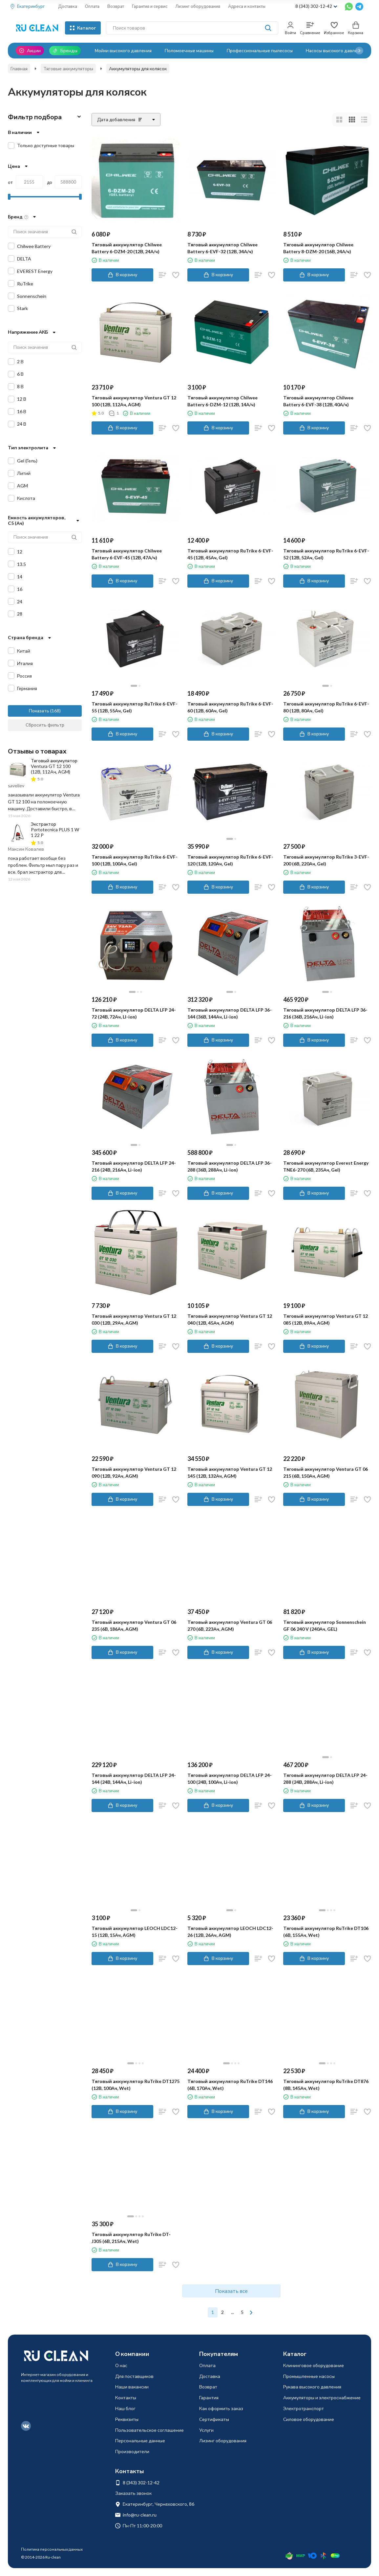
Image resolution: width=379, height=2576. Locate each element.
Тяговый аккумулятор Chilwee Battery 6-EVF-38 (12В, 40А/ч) (318, 401)
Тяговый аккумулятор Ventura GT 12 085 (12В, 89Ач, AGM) (325, 1319)
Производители (132, 2451)
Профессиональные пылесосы (260, 50)
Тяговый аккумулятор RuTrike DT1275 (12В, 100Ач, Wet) (135, 2084)
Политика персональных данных (52, 2549)
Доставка (67, 6)
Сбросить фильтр (45, 725)
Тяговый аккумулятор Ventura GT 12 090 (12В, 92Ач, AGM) (134, 1472)
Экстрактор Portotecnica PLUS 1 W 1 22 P (55, 829)
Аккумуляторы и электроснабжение (322, 2397)
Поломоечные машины (189, 50)
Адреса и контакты (246, 6)
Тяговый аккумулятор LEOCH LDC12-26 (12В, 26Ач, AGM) (230, 1931)
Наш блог (125, 2408)
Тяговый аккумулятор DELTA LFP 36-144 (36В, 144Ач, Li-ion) (229, 1013)
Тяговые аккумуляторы (68, 68)
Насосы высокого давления (335, 50)
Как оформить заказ (221, 2408)
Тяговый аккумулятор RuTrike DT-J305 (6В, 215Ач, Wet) (131, 2237)
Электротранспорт (303, 2408)
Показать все (231, 2291)
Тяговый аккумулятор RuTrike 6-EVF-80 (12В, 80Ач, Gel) (326, 707)
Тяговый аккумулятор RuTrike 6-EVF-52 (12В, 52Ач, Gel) (326, 554)
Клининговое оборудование (313, 2365)
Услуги (206, 2430)
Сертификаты (214, 2419)
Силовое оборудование (308, 2419)
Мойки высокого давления (123, 50)
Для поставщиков (134, 2376)
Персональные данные (140, 2440)
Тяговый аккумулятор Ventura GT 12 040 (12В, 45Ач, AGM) (229, 1319)
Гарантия (209, 2397)
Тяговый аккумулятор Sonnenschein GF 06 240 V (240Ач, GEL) (324, 1625)
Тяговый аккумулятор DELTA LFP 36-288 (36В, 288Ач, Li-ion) (229, 1166)
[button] (359, 51)
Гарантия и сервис (149, 6)
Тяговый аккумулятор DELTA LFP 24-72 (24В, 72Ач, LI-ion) (134, 1013)
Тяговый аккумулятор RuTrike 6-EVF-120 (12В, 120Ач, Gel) (230, 860)
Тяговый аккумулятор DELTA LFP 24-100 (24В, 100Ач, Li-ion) (229, 1778)
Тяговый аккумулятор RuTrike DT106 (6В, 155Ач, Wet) (325, 1931)
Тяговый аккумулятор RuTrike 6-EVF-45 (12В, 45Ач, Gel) (230, 554)
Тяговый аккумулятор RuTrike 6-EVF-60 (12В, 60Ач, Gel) (230, 707)
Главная (19, 68)
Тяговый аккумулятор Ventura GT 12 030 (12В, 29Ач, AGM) (134, 1319)
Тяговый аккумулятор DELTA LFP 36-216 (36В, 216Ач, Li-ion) (325, 1013)
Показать (39, 710)
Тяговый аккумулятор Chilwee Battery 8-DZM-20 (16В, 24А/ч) (318, 248)
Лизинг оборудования (197, 6)
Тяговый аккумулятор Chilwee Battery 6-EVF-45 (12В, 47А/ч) (127, 554)
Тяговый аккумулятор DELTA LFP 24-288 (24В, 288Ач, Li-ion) (325, 1778)
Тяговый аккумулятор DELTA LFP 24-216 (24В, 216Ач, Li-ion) (134, 1166)
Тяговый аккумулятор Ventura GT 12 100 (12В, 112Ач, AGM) (134, 401)
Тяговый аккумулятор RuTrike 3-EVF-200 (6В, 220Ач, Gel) (326, 860)
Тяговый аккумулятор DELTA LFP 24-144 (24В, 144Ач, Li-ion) (134, 1778)
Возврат (115, 6)
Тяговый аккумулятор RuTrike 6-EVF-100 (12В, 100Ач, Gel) (135, 860)
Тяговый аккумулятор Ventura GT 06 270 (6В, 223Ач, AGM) (229, 1625)
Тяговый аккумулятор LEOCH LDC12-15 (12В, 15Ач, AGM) (135, 1931)
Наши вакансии (132, 2386)
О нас (121, 2365)
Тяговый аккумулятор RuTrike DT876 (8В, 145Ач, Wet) (325, 2084)
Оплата (92, 6)
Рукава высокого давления (312, 2386)
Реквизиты (126, 2419)
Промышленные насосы (309, 2376)
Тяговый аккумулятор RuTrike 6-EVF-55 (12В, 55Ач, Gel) (135, 707)
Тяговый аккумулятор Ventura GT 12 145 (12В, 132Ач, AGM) (229, 1472)
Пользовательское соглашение (149, 2430)
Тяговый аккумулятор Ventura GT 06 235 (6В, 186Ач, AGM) (134, 1625)
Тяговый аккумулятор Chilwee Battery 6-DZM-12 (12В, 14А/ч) (222, 401)
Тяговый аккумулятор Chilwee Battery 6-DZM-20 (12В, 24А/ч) (127, 248)
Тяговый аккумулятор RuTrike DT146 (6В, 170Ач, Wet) (230, 2084)
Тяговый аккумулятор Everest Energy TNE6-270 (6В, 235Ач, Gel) (325, 1166)
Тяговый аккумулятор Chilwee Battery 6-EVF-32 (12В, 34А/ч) (222, 248)
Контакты (125, 2397)
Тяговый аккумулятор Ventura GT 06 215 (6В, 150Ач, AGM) (325, 1472)
